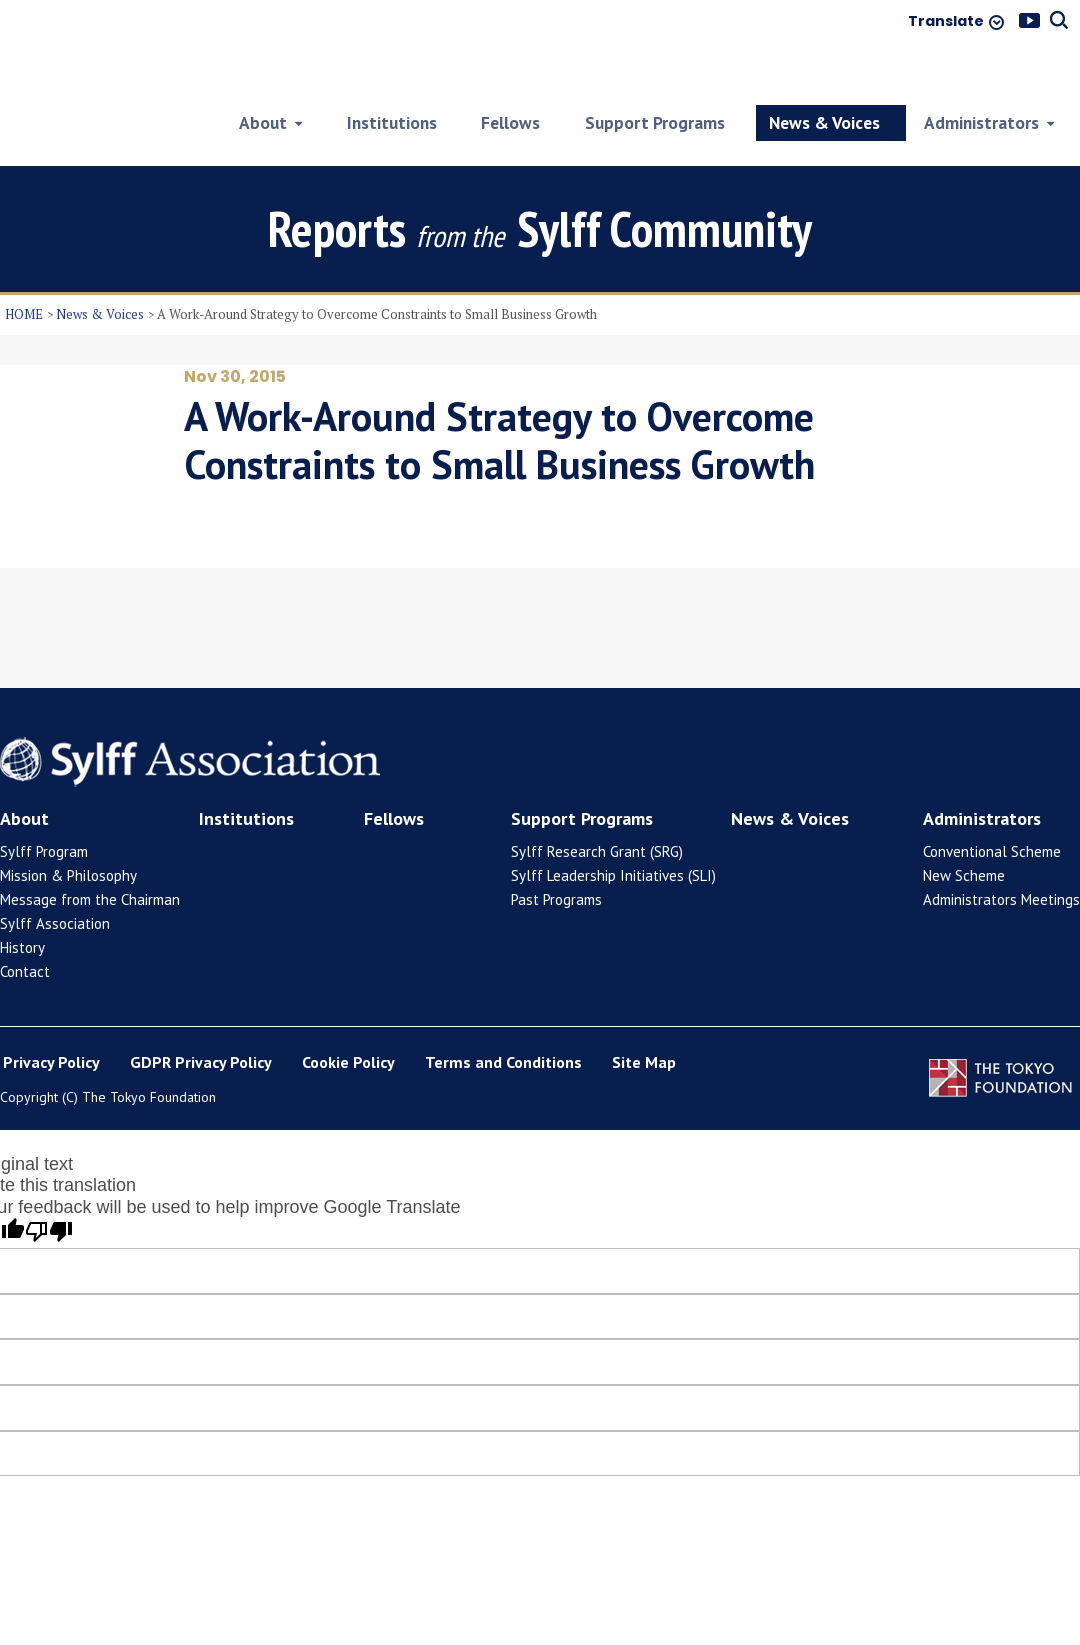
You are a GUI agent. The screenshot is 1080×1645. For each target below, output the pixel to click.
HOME (24, 264)
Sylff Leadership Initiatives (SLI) (613, 824)
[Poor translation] (49, 1183)
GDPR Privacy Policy (201, 1012)
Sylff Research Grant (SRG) (597, 800)
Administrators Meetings (1001, 848)
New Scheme (964, 824)
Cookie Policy (348, 1012)
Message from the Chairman (90, 848)
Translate (946, 22)
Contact (25, 920)
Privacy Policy (51, 1012)
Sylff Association (55, 872)
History (22, 896)
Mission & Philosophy (68, 824)
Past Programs (556, 848)
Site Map (644, 1012)
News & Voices (100, 264)
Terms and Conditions (503, 1012)
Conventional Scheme (992, 800)
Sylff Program (44, 800)
